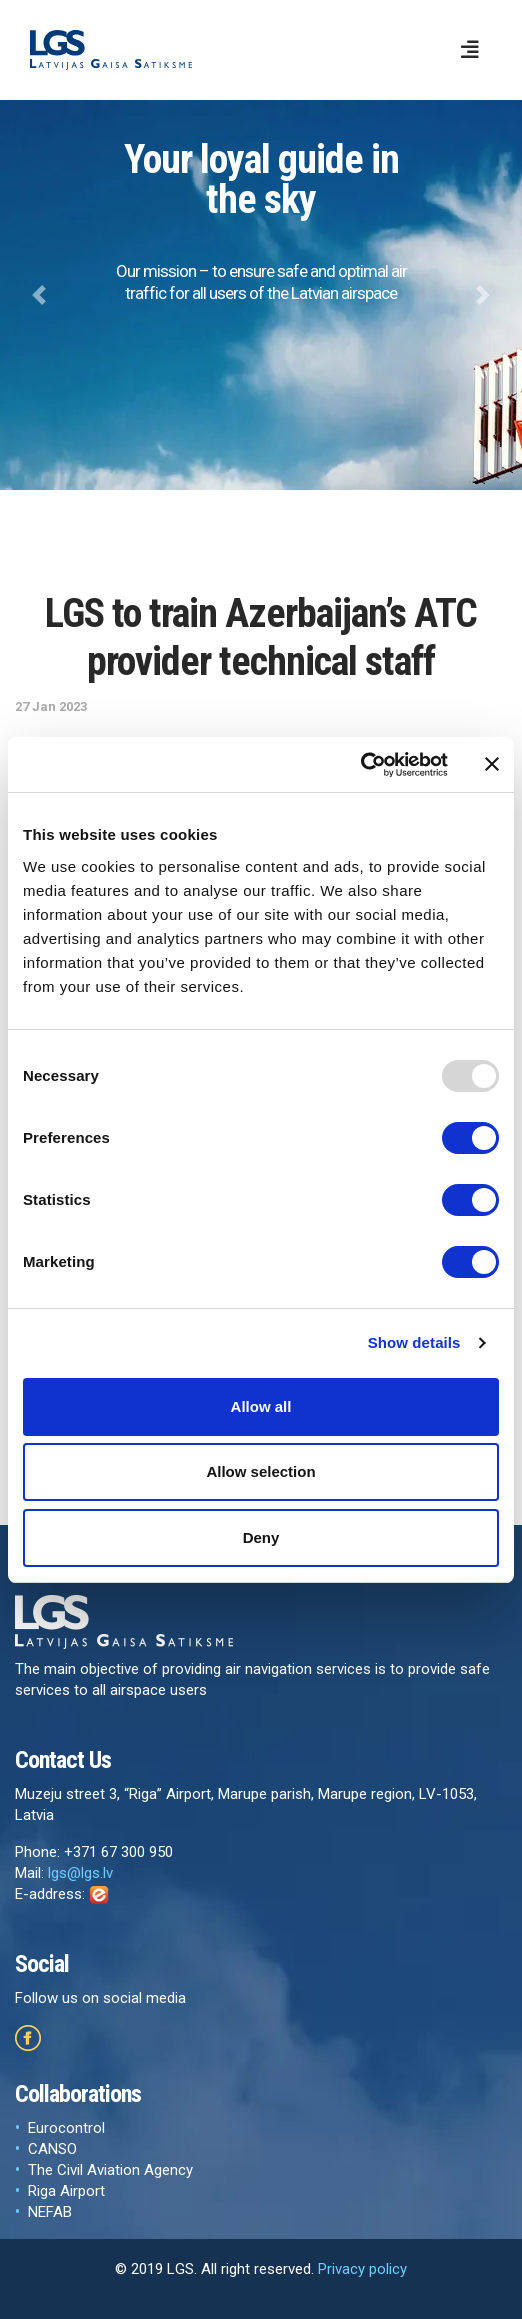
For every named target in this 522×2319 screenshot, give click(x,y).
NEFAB (50, 2212)
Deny (261, 1537)
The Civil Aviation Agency (110, 2170)
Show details (414, 1342)
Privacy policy (362, 2269)
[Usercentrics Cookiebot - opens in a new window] (360, 765)
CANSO (52, 2149)
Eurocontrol (66, 2128)
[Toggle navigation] (470, 50)
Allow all (261, 1406)
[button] (39, 295)
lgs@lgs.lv (80, 1873)
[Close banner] (492, 764)
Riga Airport (66, 2191)
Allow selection (260, 1471)
